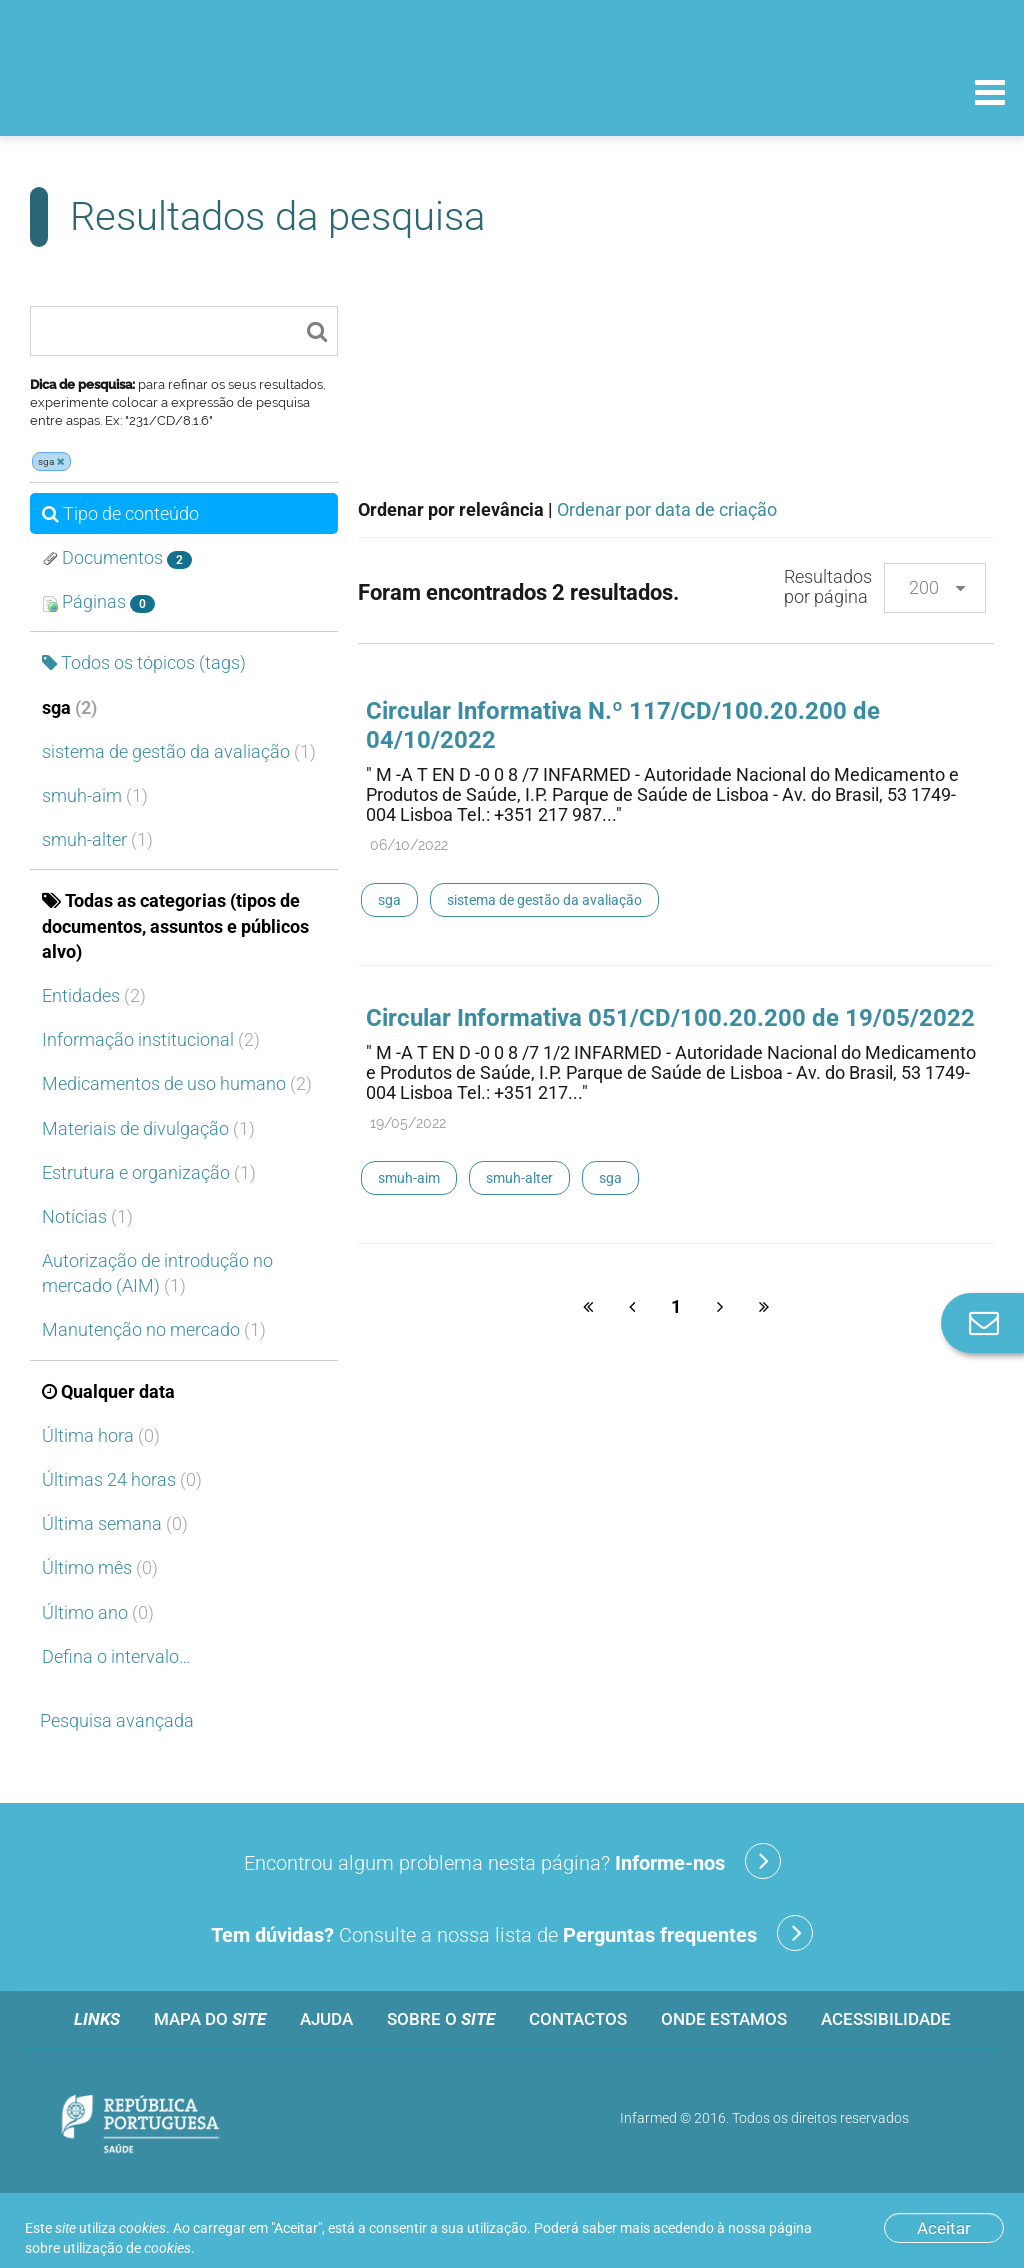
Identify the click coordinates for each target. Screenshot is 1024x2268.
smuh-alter (97, 839)
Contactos (578, 2019)
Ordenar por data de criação (667, 509)
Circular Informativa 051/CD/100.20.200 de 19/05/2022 (670, 1018)
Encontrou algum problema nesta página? (512, 1861)
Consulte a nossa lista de (512, 1933)
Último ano (98, 1612)
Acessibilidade (886, 2019)
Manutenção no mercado (154, 1329)
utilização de (127, 2248)
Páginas (98, 602)
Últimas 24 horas (122, 1479)
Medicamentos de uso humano (177, 1083)
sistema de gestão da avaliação (179, 751)
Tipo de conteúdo (120, 513)
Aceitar (944, 2228)
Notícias (87, 1216)
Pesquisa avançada (117, 1720)
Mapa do (210, 2019)
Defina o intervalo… (116, 1656)
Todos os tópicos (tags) (144, 662)
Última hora (101, 1435)
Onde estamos (724, 2019)
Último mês (100, 1567)
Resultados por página (828, 586)
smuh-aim (95, 795)
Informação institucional (151, 1039)
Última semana (115, 1523)
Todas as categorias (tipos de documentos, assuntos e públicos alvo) (175, 925)
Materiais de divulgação (148, 1128)
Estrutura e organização (149, 1172)
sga (69, 707)
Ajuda (326, 2019)
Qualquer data (108, 1391)
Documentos (117, 558)
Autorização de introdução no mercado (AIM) (157, 1273)
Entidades (94, 995)
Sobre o (441, 2019)
